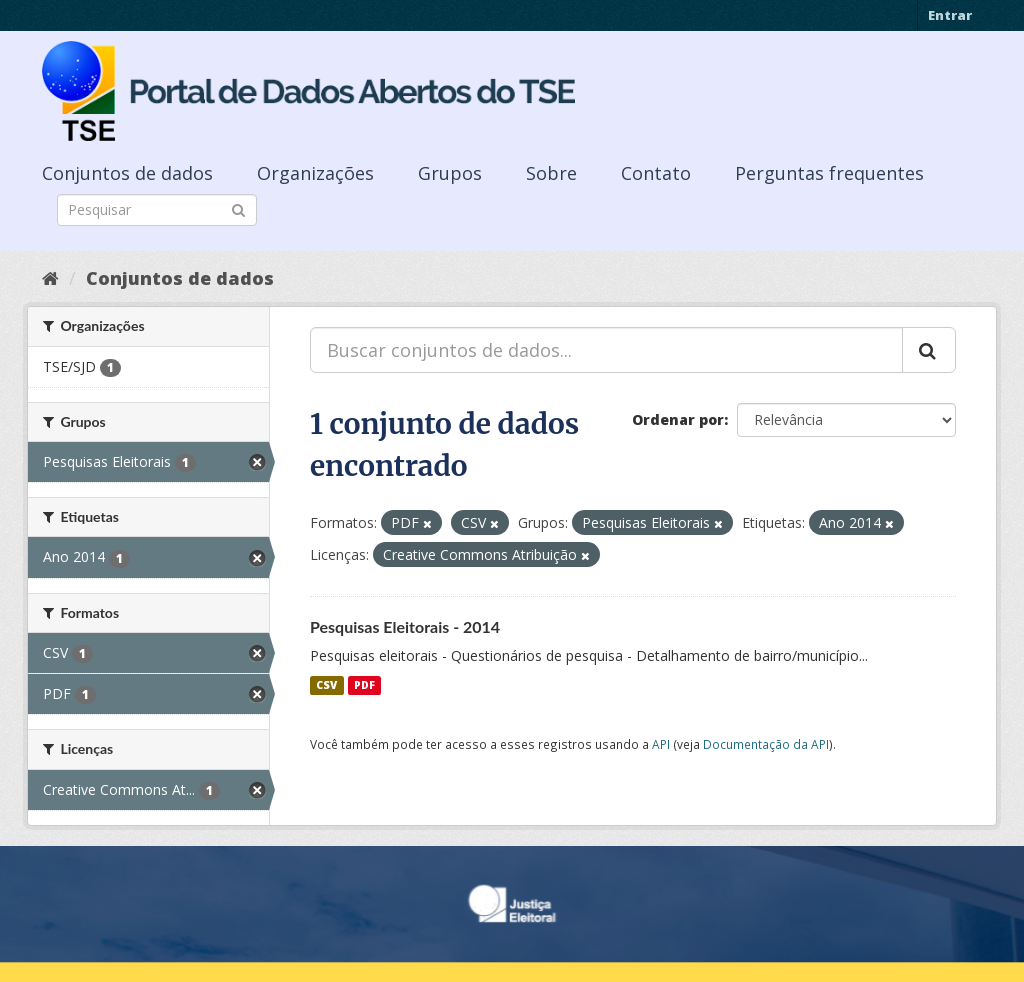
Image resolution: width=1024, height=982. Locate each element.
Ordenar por (678, 419)
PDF (364, 685)
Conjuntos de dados (127, 173)
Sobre (551, 173)
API (661, 744)
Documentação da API (766, 744)
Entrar (950, 15)
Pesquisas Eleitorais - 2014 (405, 626)
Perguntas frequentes (829, 173)
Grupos (450, 173)
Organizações (315, 173)
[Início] (50, 278)
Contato (656, 173)
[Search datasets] (157, 210)
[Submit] (238, 208)
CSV (326, 685)
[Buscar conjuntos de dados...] (606, 350)
